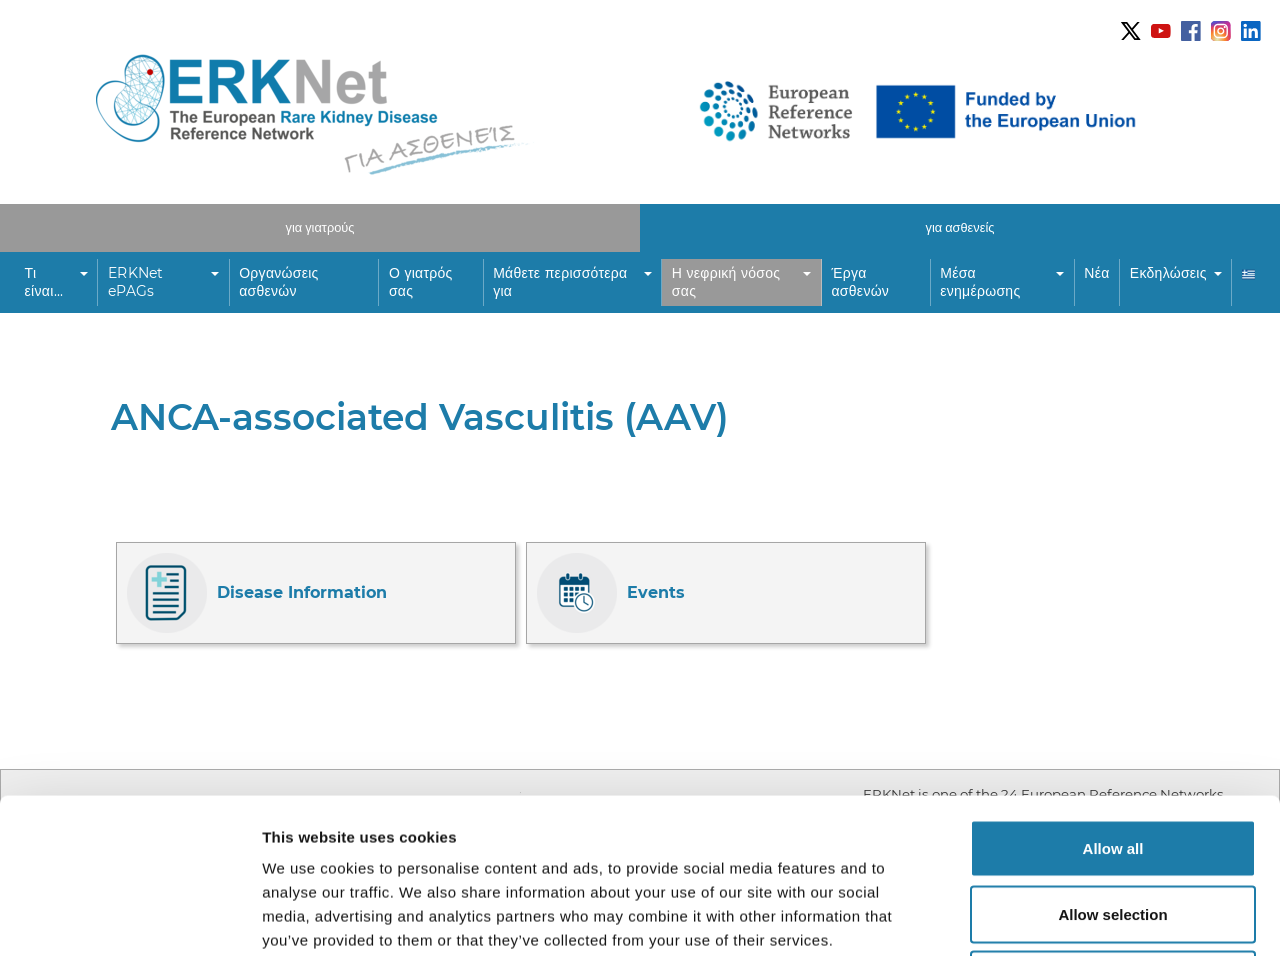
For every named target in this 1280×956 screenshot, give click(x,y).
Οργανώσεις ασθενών (278, 282)
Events (611, 593)
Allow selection (1112, 759)
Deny (1113, 824)
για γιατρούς (320, 227)
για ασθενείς (960, 227)
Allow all (1113, 693)
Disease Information (257, 593)
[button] (56, 283)
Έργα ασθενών (861, 282)
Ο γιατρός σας (421, 282)
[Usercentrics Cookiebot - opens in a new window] (129, 917)
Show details (1049, 916)
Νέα (1096, 273)
